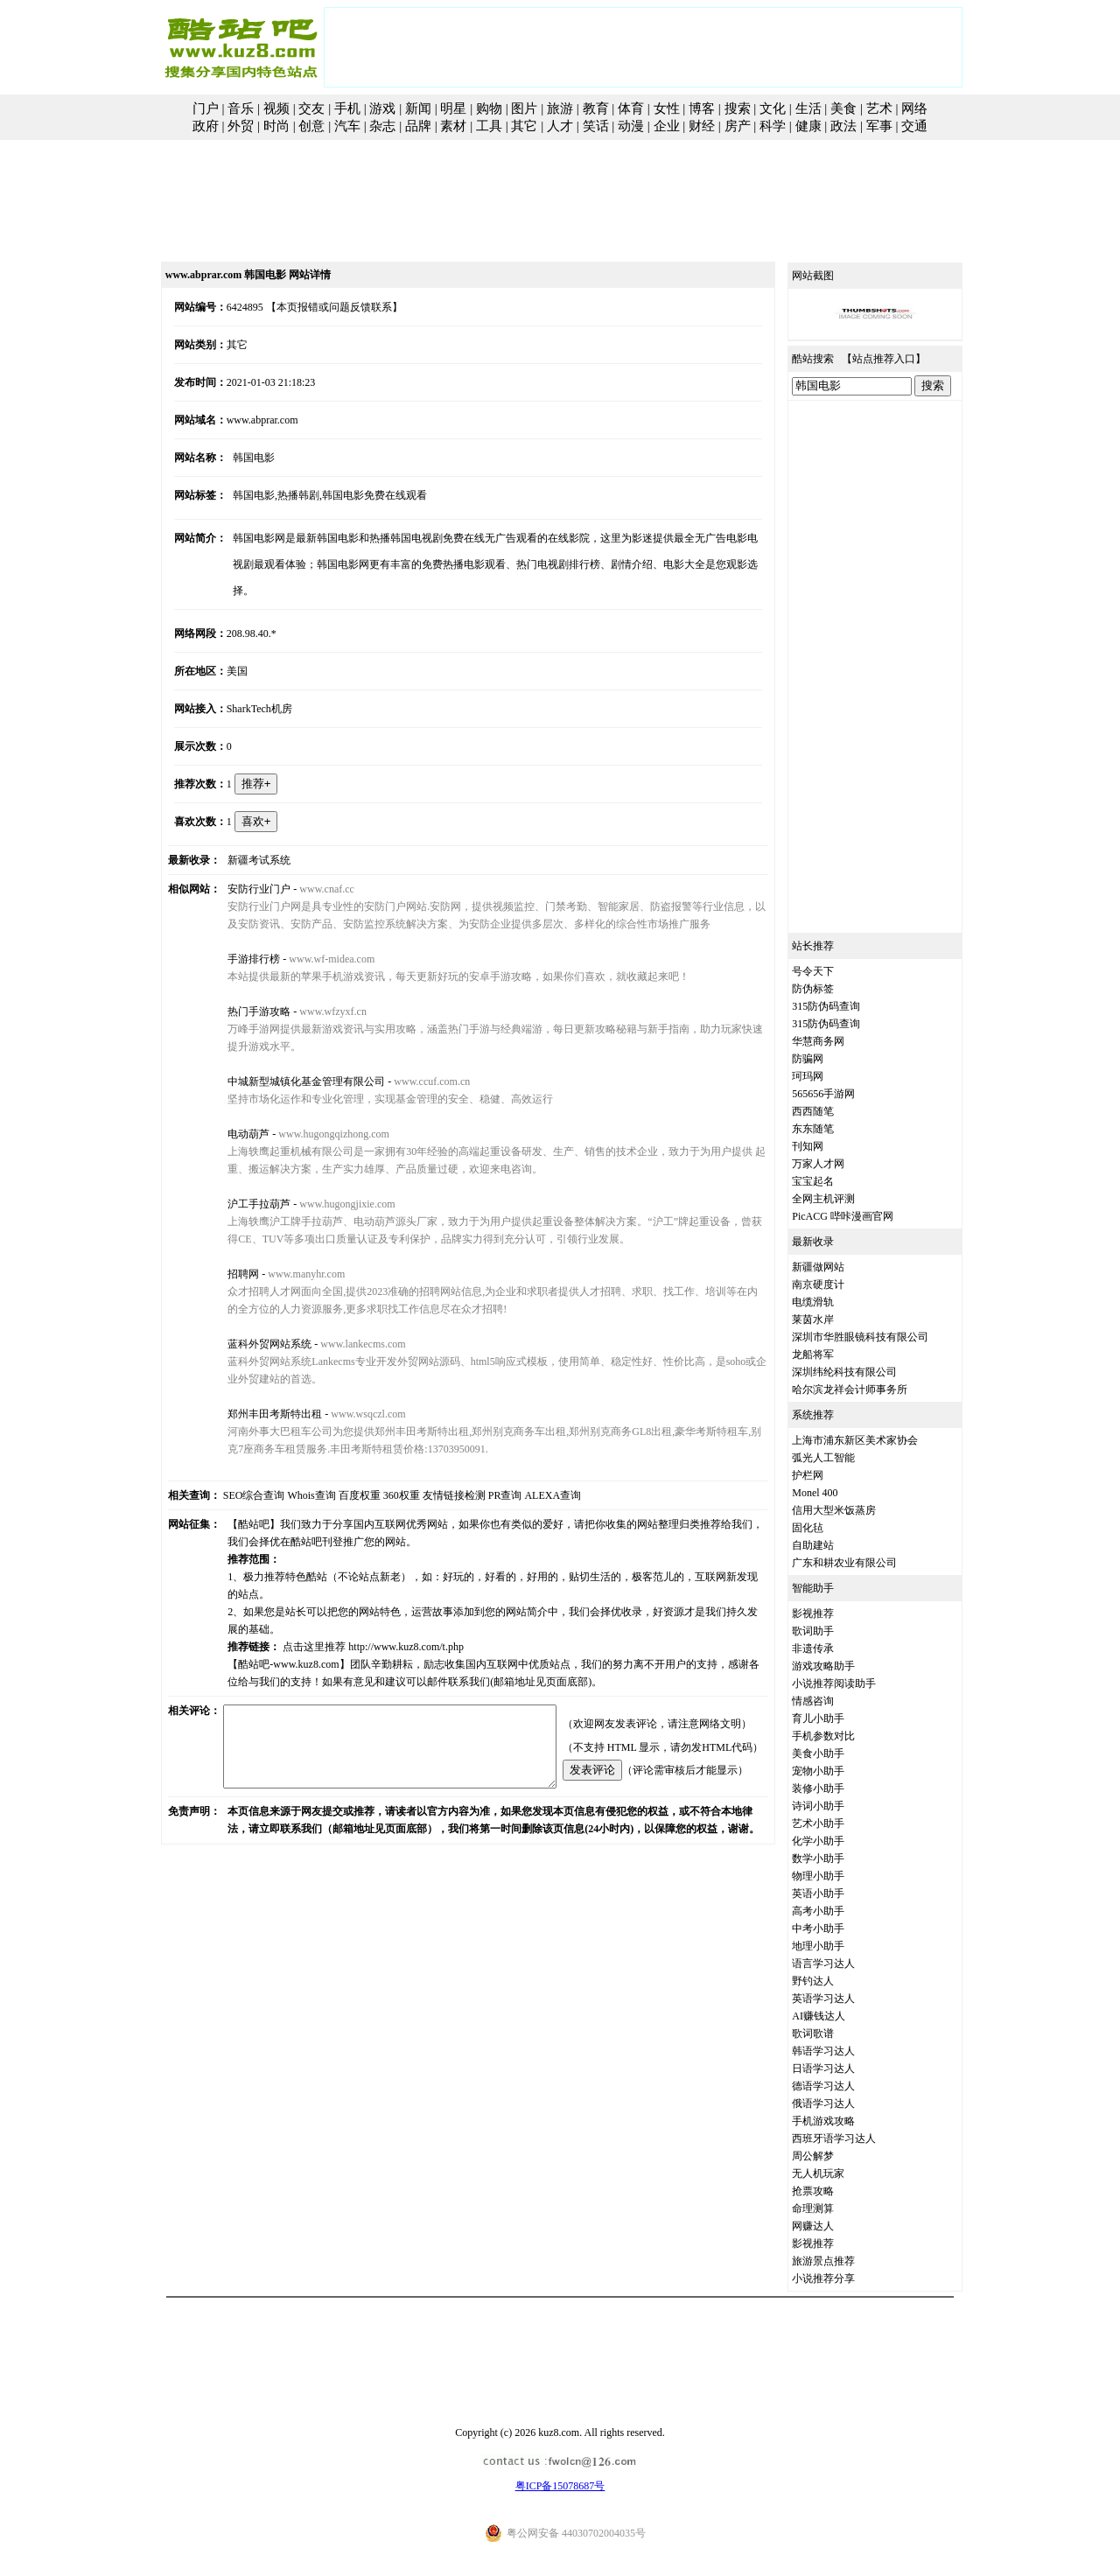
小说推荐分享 (843, 2278)
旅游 (560, 109)
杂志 (382, 126)
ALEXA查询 (533, 1469)
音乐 (241, 109)
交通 (914, 126)
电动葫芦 (233, 1108)
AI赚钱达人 (838, 2016)
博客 (702, 109)
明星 (453, 109)
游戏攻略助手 (843, 1666)
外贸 (241, 126)
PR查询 (485, 1469)
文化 (773, 109)
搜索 (737, 109)
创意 (311, 126)
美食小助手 (838, 1753)
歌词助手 (833, 1631)
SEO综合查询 (234, 1469)
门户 (205, 109)
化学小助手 (838, 1841)
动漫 (631, 126)
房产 (737, 126)
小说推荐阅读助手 (854, 1683)
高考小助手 (838, 1911)
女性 (667, 109)
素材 (453, 126)
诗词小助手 (838, 1806)
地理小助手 (838, 1946)
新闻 (418, 109)
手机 (347, 109)
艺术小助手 (838, 1823)
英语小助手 (838, 1893)
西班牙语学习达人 (854, 2138)
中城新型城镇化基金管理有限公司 (290, 1055)
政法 (843, 126)
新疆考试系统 (243, 834)
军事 (879, 126)
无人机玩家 (838, 2173)
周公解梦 (833, 2156)
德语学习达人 (843, 2086)
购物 (489, 109)
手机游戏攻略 (843, 2121)
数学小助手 (838, 1858)
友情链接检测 (434, 1469)
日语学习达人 (843, 2068)
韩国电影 (238, 458)
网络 (914, 109)
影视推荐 (833, 1613)
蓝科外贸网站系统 (254, 1318)
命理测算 (833, 2208)
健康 (808, 126)
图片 (524, 109)
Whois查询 (292, 1469)
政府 (205, 126)
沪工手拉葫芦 (243, 1178)
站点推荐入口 (903, 359)
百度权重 (339, 1469)
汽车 (347, 126)
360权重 (381, 1469)
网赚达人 (833, 2226)
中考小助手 (838, 1928)
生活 (808, 109)
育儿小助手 (838, 1718)
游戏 (382, 109)
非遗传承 (833, 1648)
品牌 (418, 126)
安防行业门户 (243, 863)
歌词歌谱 (833, 2033)
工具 (489, 126)
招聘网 (227, 1248)
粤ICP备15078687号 (560, 2486)
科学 (773, 126)
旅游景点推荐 (843, 2261)
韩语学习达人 (843, 2051)
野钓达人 (833, 1981)
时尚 (276, 126)
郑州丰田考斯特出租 (259, 1388)
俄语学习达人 (843, 2103)
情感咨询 (833, 1701)
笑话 (596, 126)
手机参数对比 (843, 1736)
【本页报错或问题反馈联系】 (315, 307)
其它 (524, 126)
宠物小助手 (838, 1771)
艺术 (879, 109)
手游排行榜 (238, 933)
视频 (276, 109)
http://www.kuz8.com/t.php (390, 1603)
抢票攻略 (833, 2191)
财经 (702, 126)
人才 (560, 126)
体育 (631, 109)
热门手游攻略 (243, 985)
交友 (311, 109)
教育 (596, 109)
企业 (667, 126)
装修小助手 (838, 1788)
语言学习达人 (843, 1963)
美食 (843, 109)
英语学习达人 (843, 1998)
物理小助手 (838, 1876)
